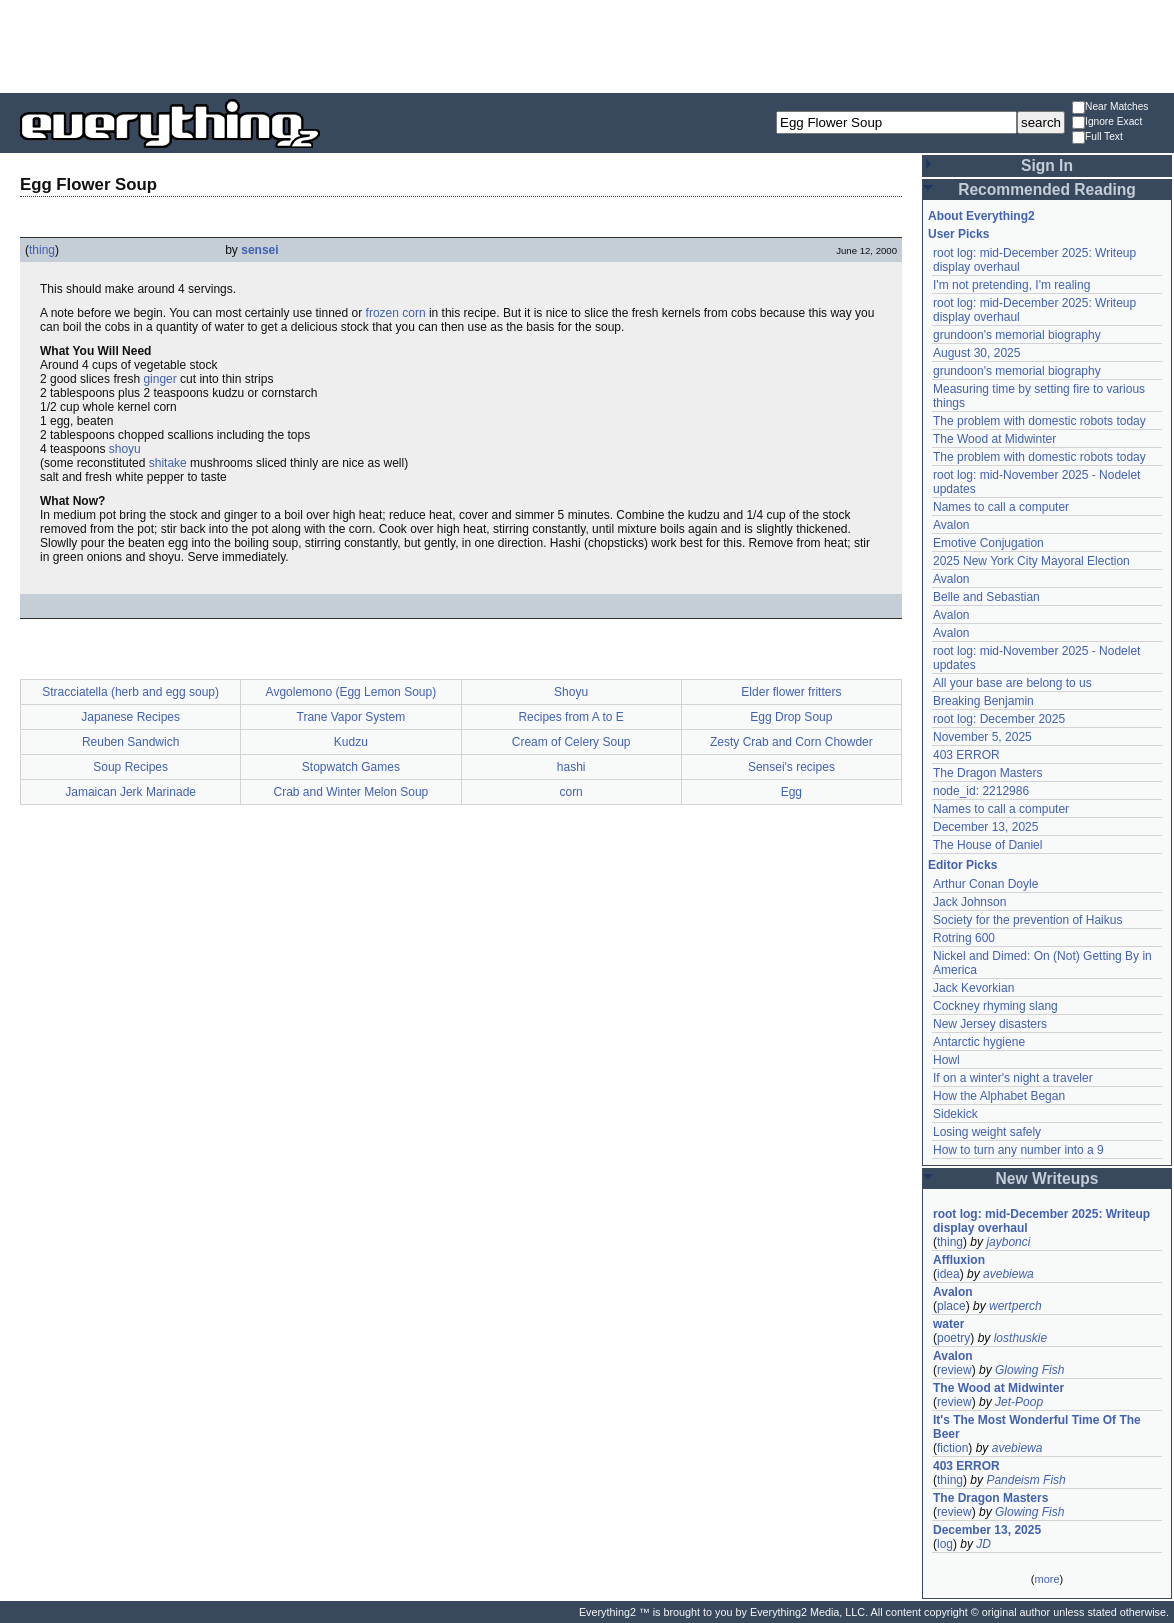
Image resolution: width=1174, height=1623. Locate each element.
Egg (791, 792)
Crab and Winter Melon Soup (351, 792)
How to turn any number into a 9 (1018, 1150)
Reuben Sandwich (130, 742)
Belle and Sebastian (986, 597)
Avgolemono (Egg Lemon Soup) (351, 692)
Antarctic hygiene (979, 1042)
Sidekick (955, 1114)
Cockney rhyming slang (995, 1006)
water (948, 1324)
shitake (168, 463)
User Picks (958, 234)
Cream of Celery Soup (571, 742)
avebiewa (1008, 1274)
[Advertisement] (587, 45)
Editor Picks (962, 865)
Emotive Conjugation (988, 543)
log (945, 1544)
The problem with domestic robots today (1039, 421)
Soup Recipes (130, 767)
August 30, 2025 (976, 353)
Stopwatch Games (351, 767)
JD (983, 1544)
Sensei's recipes (791, 767)
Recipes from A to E (570, 717)
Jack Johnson (969, 902)
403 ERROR (966, 755)
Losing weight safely (987, 1132)
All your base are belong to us (1012, 683)
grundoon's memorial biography (1017, 335)
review (954, 1370)
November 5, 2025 (982, 737)
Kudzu (351, 742)
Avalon (951, 525)
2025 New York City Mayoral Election (1031, 561)
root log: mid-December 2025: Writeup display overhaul (1041, 1221)
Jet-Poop (1019, 1402)
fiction (952, 1448)
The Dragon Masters (987, 773)
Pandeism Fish (1025, 1480)
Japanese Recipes (130, 717)
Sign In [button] (1047, 165)
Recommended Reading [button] (1047, 189)
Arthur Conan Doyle (985, 884)
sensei (259, 250)
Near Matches (1110, 107)
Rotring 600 (964, 938)
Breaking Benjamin (983, 701)
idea (948, 1274)
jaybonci (1008, 1242)
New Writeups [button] (1047, 1178)
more (1046, 1579)
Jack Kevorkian (973, 988)
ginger (159, 379)
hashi (571, 767)
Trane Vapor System (351, 717)
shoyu (125, 449)
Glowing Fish (1029, 1370)
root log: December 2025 (999, 719)
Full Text (1097, 137)
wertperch (1015, 1306)
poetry (953, 1338)
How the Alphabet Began (999, 1096)
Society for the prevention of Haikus (1027, 920)
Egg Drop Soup (791, 717)
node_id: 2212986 (981, 791)
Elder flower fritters (791, 692)
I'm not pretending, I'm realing (1011, 285)
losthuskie (1020, 1338)
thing (42, 250)
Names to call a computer (1001, 507)
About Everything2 (981, 216)
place (951, 1306)
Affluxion (959, 1260)
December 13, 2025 (985, 827)
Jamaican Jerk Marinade (130, 792)
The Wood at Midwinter (994, 439)
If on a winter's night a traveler (1013, 1078)
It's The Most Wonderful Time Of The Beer (1037, 1427)
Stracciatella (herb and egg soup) (130, 692)
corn (413, 313)
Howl (946, 1060)
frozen (382, 313)
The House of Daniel (987, 845)
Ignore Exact (1107, 122)
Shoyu (571, 692)
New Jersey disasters (990, 1024)
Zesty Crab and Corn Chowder (791, 742)
